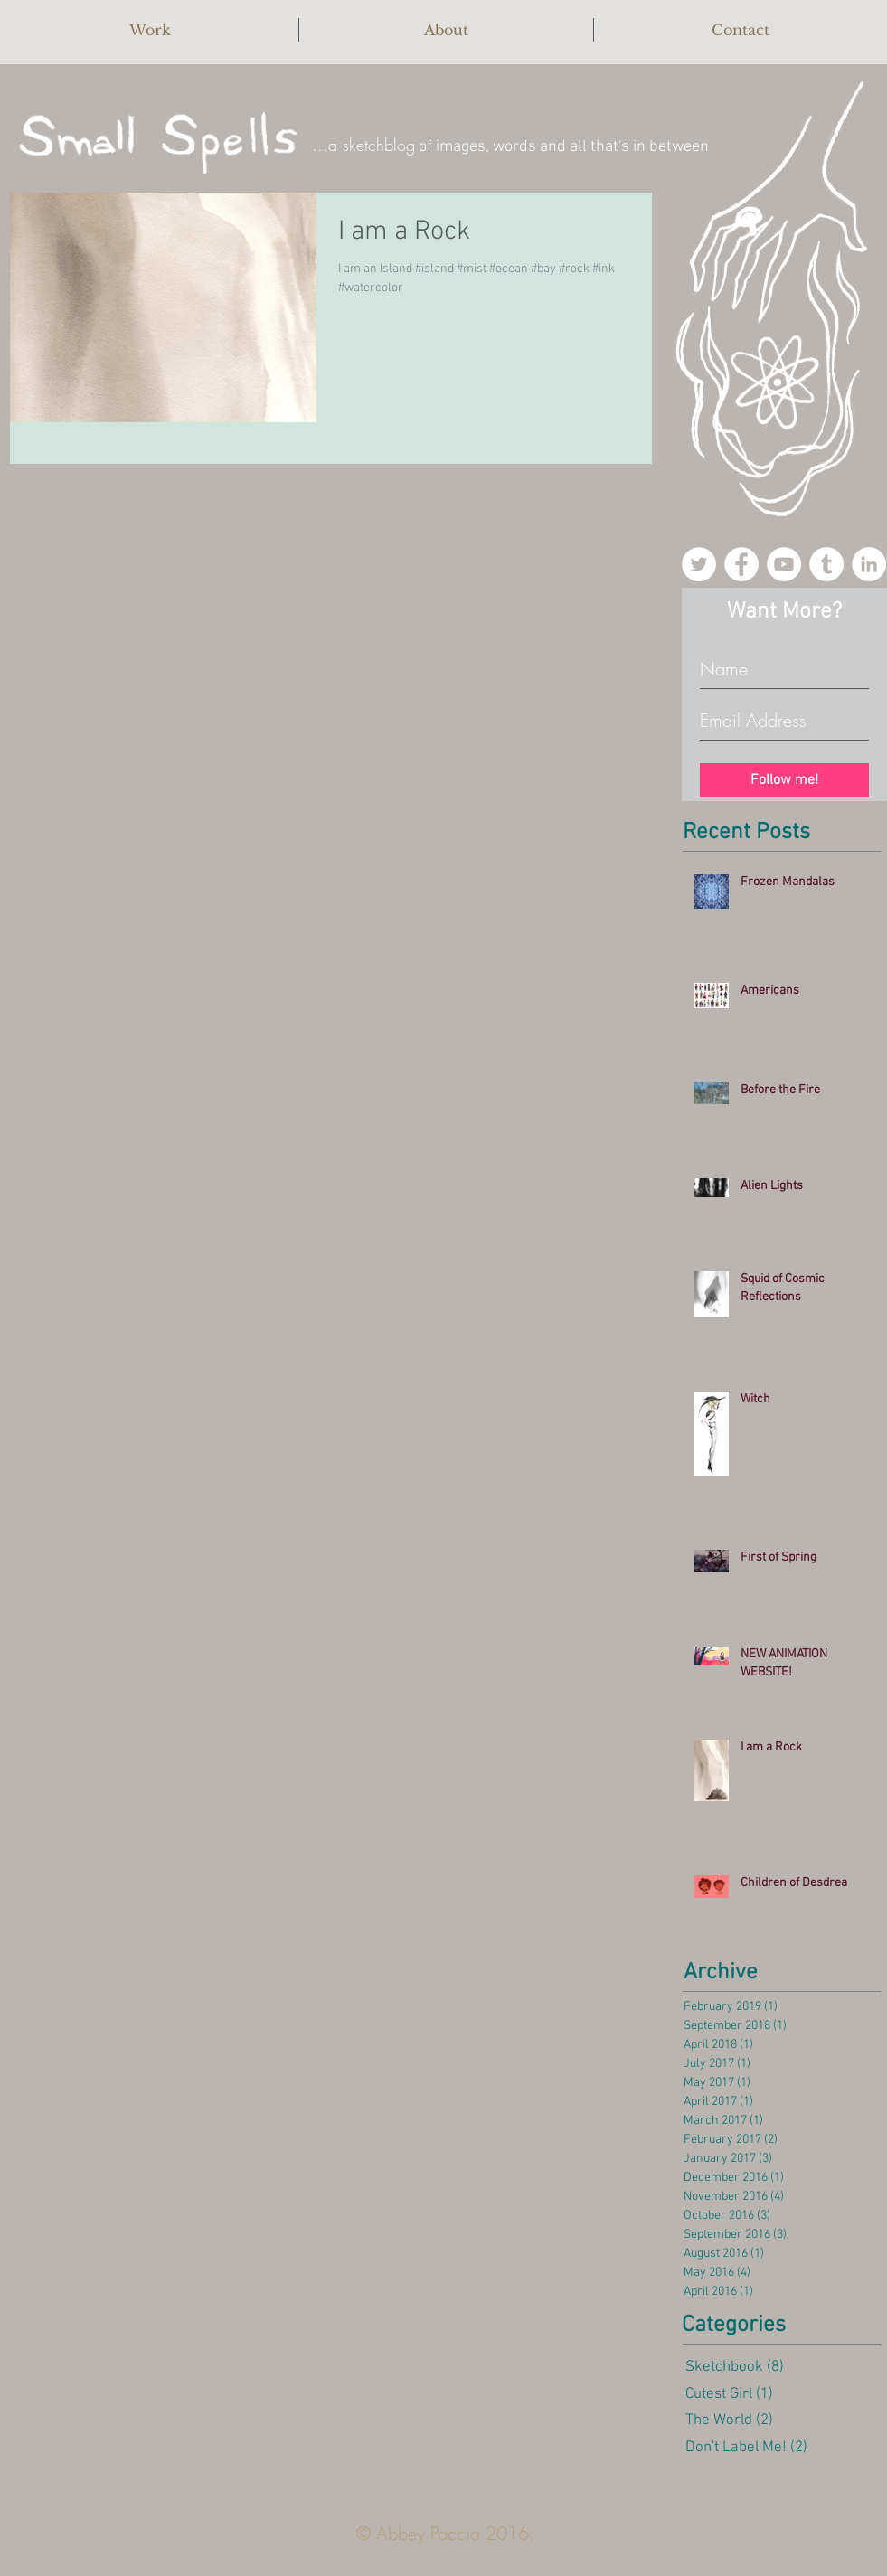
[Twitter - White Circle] (699, 564)
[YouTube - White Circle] (784, 564)
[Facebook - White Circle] (741, 564)
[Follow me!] (784, 780)
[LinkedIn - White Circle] (869, 564)
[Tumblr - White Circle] (826, 564)
